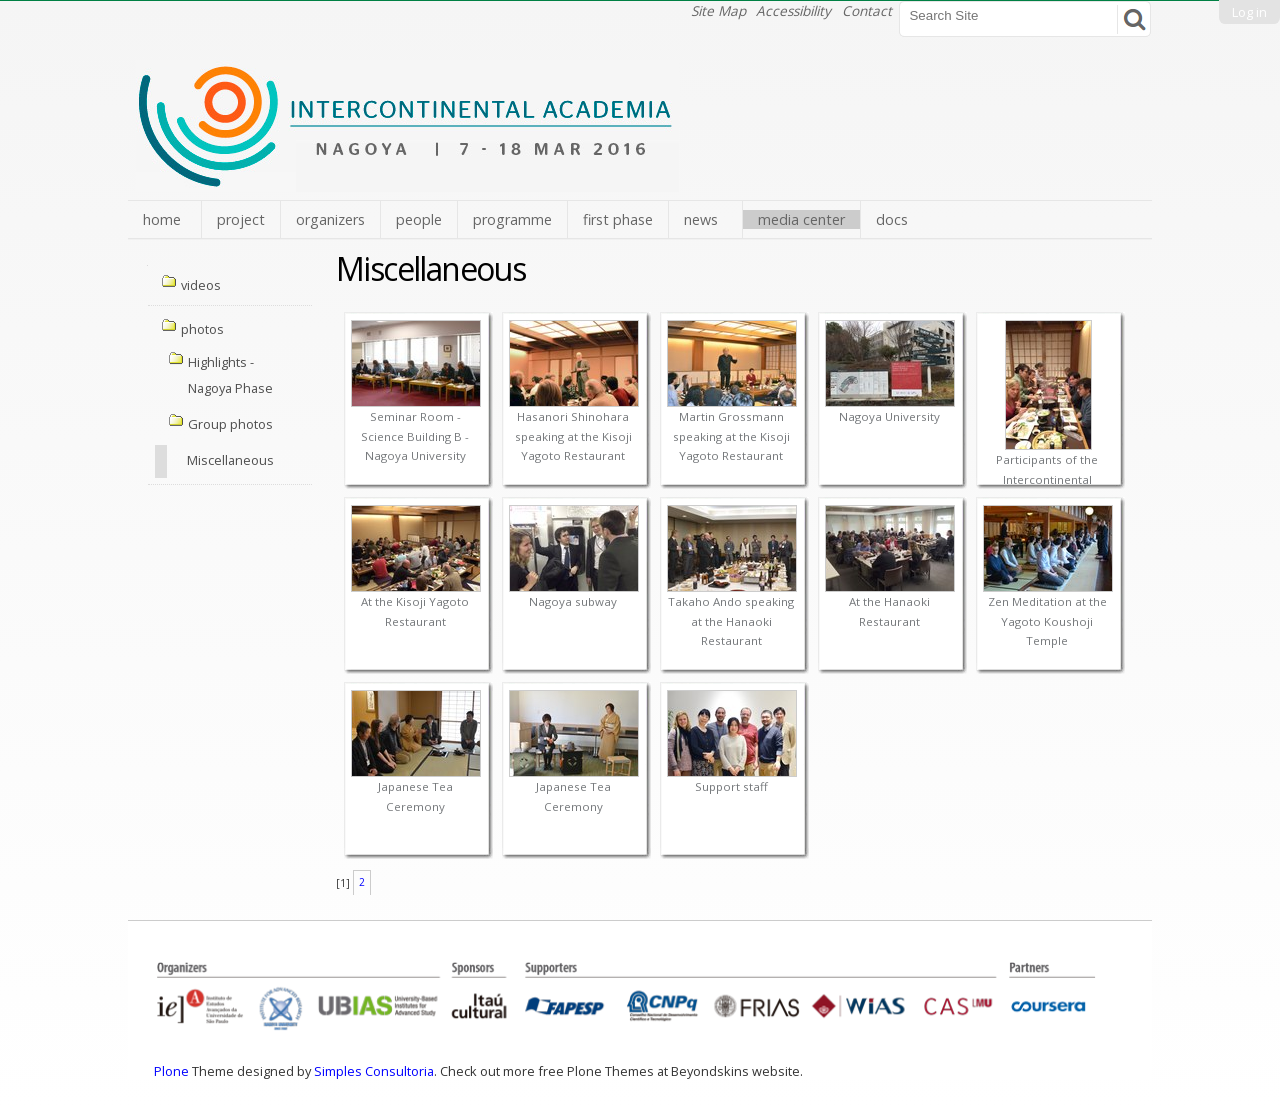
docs (892, 219)
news (701, 219)
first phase (618, 219)
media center (801, 219)
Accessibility (793, 10)
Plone (171, 1071)
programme (512, 219)
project (241, 219)
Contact (867, 10)
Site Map (718, 10)
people (419, 219)
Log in (1249, 12)
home (162, 219)
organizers (330, 219)
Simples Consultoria (374, 1071)
